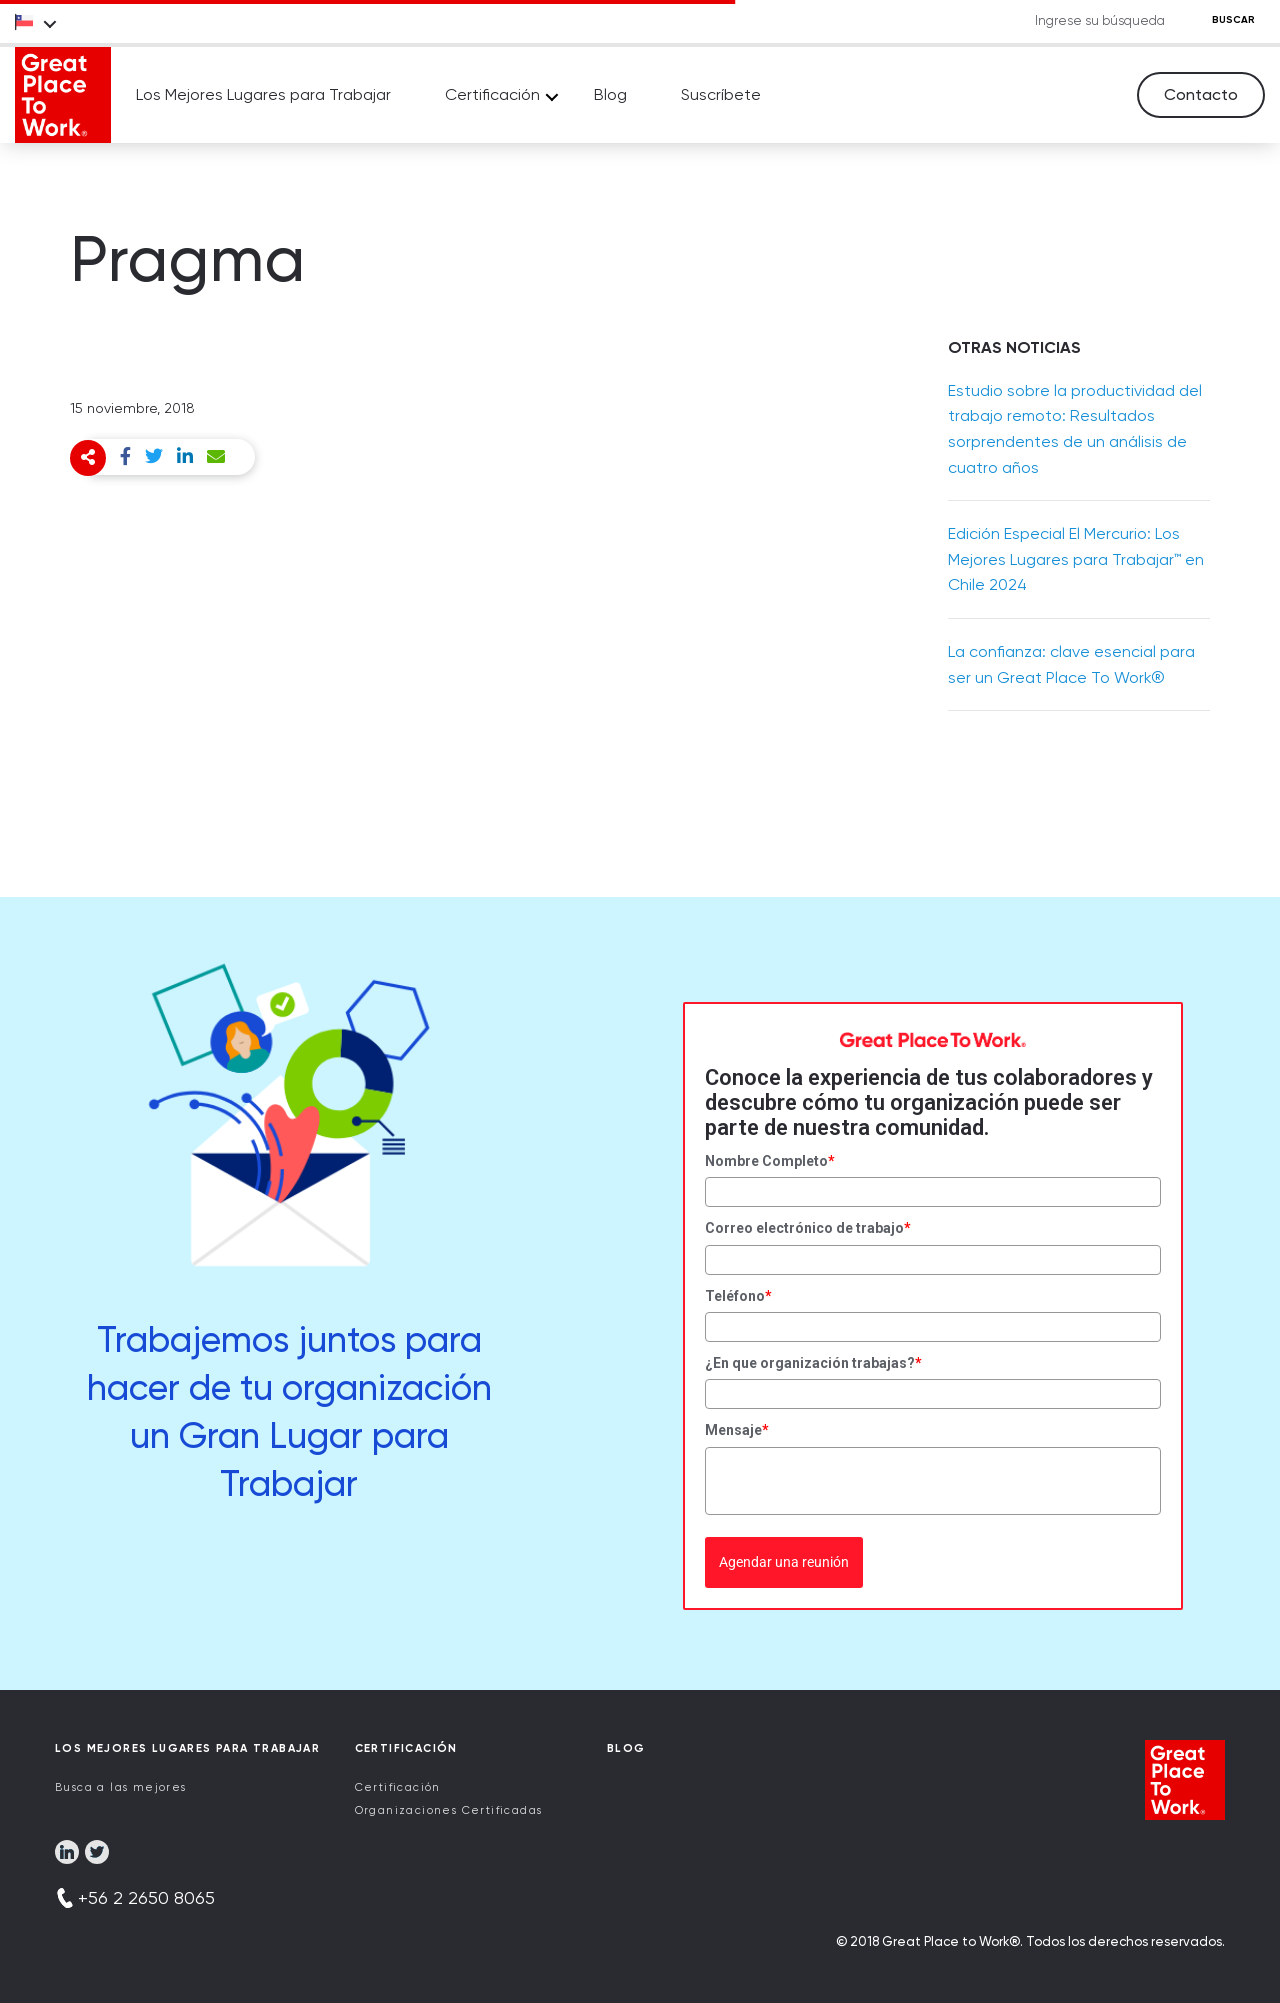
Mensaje (737, 1430)
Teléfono (738, 1296)
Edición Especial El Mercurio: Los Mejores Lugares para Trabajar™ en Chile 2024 (1076, 559)
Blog (610, 94)
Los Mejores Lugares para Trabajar (263, 94)
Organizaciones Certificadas (449, 1810)
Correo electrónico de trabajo (808, 1228)
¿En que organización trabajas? (813, 1363)
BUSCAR (1233, 20)
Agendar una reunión (784, 1562)
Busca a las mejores (121, 1787)
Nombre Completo (770, 1161)
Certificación (492, 94)
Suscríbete (721, 94)
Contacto (1201, 94)
